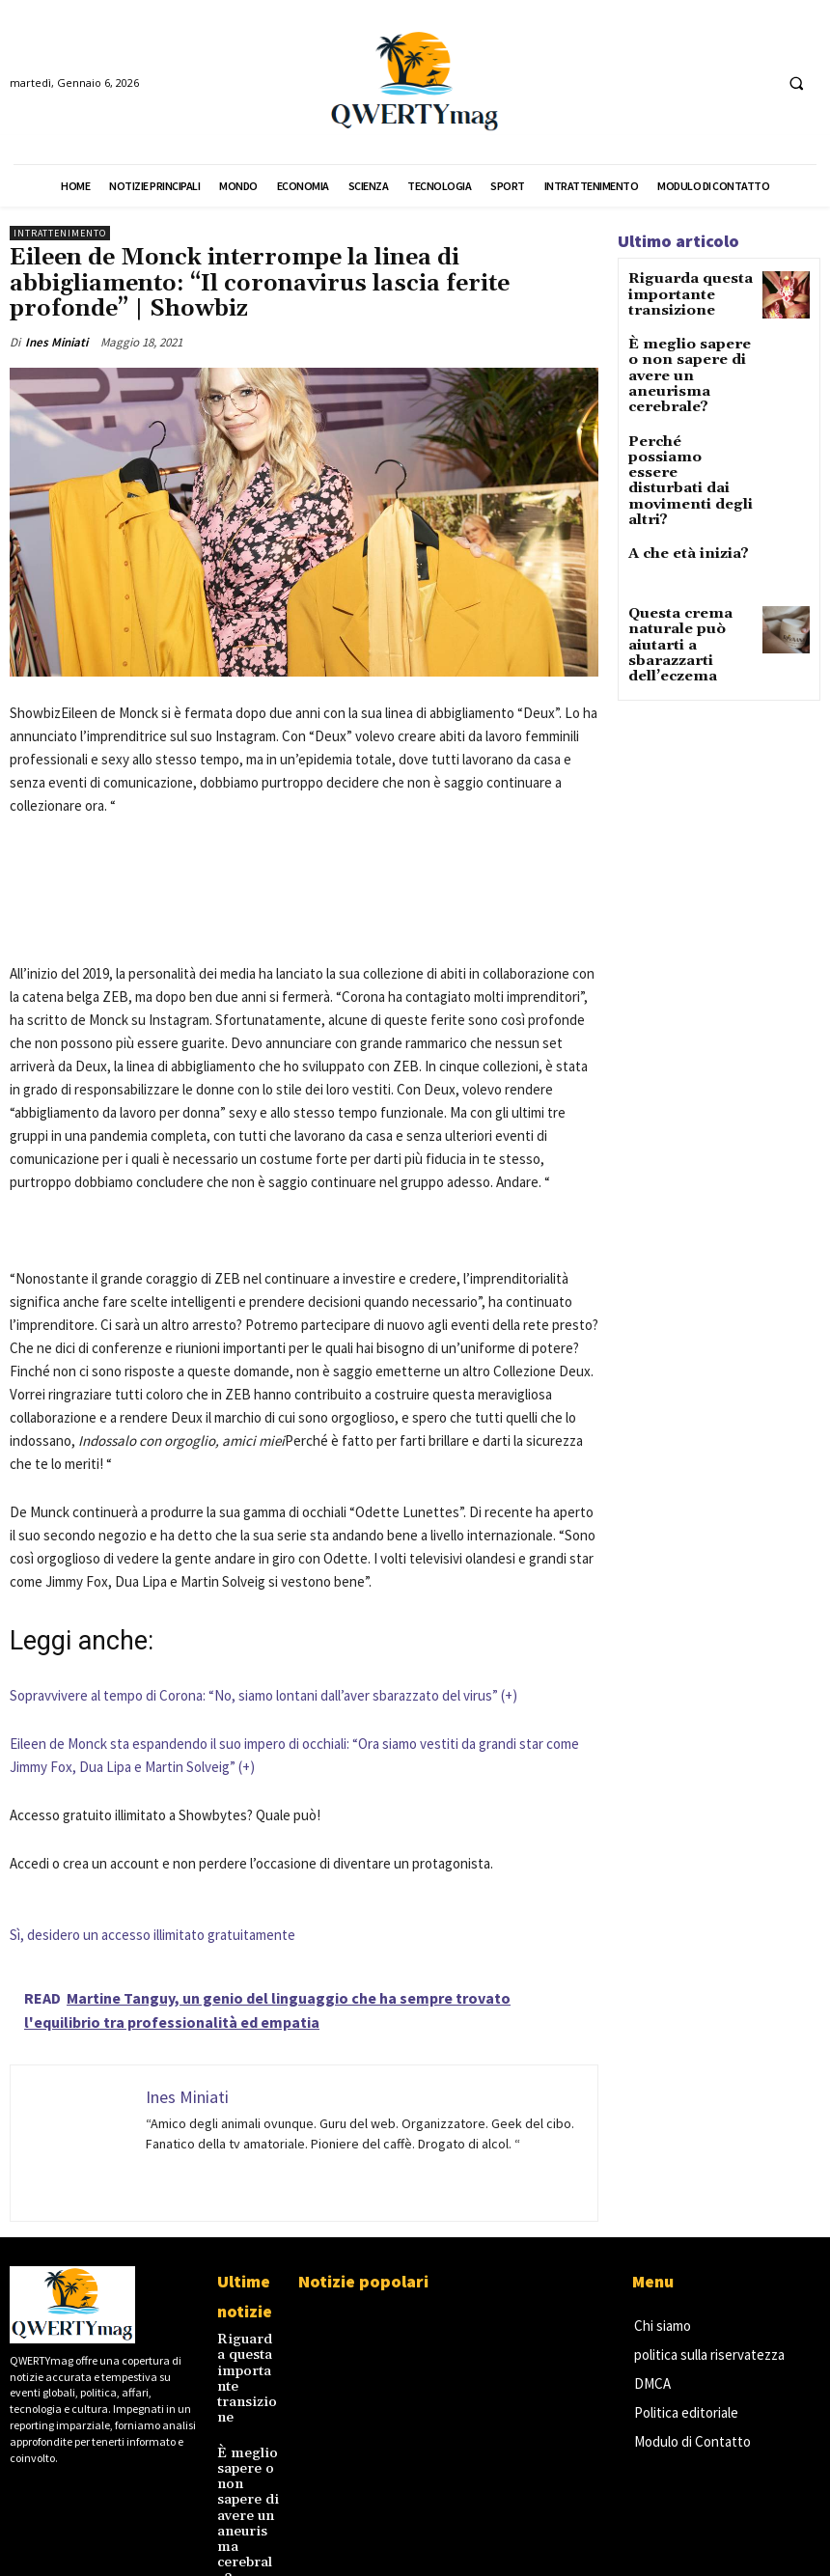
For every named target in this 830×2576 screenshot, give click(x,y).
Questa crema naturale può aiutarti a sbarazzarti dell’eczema (671, 571)
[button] (796, 83)
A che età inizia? (677, 484)
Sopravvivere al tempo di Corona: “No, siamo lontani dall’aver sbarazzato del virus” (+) (263, 1695)
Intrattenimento (60, 233)
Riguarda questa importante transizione (679, 292)
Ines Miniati (56, 342)
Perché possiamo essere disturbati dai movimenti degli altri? (688, 431)
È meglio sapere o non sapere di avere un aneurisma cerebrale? (688, 360)
